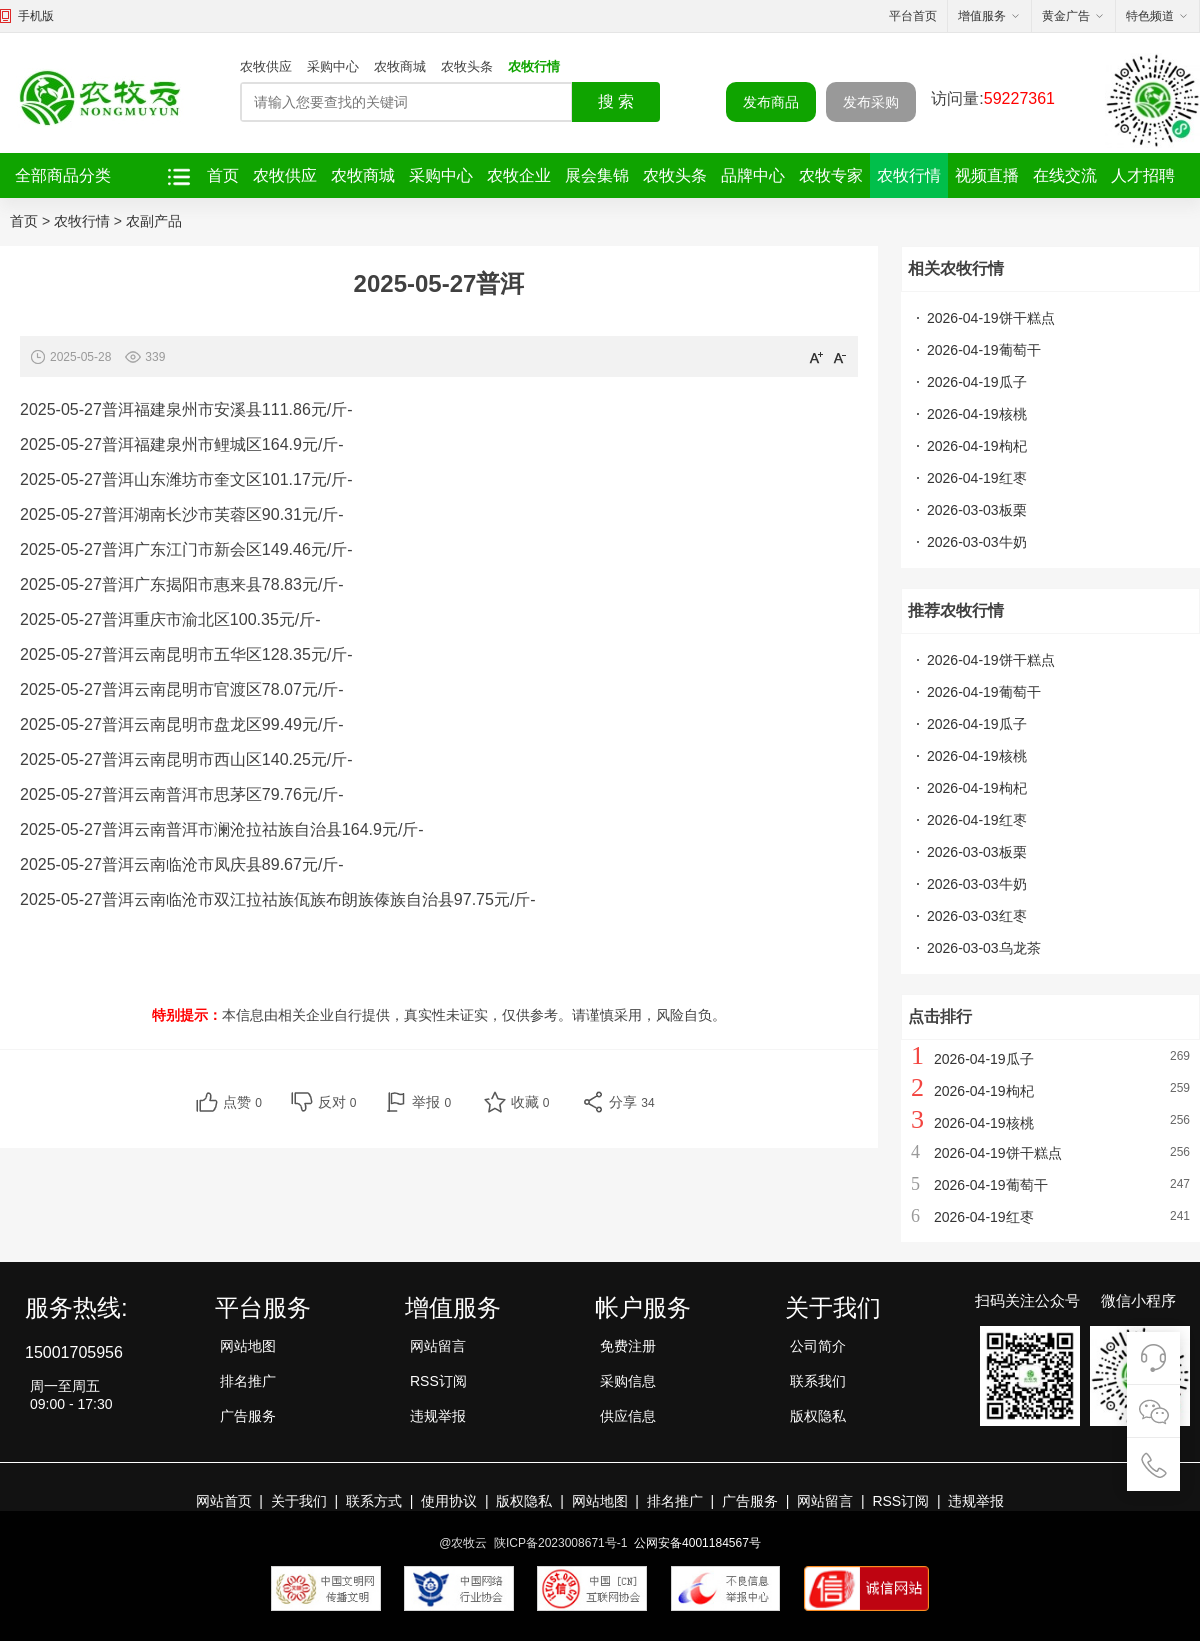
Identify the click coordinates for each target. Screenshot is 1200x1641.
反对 (337, 1102)
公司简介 (818, 1346)
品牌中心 (753, 175)
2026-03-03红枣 (977, 916)
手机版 (36, 16)
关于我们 (299, 1501)
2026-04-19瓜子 (977, 382)
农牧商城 (400, 66)
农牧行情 (534, 66)
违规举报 (438, 1416)
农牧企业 (519, 175)
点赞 (242, 1102)
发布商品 (771, 102)
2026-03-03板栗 (977, 510)
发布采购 (871, 102)
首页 (223, 175)
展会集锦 (597, 175)
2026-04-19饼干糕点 (991, 318)
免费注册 (628, 1346)
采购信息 (628, 1381)
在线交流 (1065, 175)
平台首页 (913, 16)
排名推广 (248, 1381)
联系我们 (818, 1381)
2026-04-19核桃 (977, 414)
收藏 (530, 1102)
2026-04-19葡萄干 (984, 350)
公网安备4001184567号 (697, 1543)
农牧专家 (831, 175)
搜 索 (616, 101)
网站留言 (438, 1346)
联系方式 (374, 1501)
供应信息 (628, 1416)
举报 (431, 1102)
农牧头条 (467, 66)
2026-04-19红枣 (977, 478)
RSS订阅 (438, 1381)
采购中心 (333, 66)
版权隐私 (818, 1416)
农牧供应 (266, 66)
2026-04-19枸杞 (977, 446)
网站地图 (248, 1346)
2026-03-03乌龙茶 (984, 948)
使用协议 (449, 1501)
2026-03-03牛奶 (977, 542)
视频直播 (987, 175)
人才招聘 (1143, 175)
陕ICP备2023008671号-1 (560, 1543)
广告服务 (248, 1416)
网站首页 (224, 1501)
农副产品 (154, 221)
